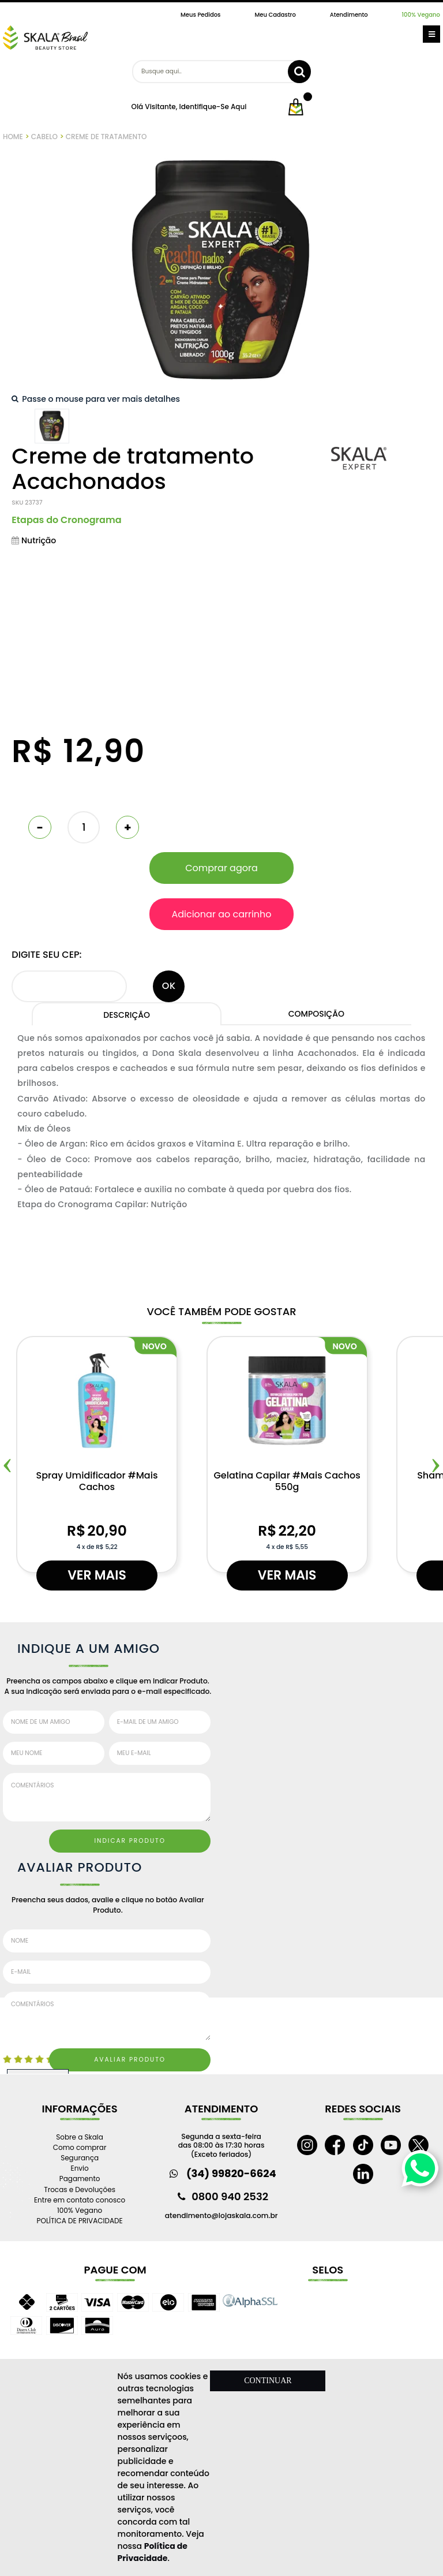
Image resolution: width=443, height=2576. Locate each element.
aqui (238, 106)
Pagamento (79, 2178)
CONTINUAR (267, 2380)
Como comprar (80, 2147)
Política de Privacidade (152, 2552)
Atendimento (349, 14)
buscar (299, 71)
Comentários (107, 1797)
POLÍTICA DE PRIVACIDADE (80, 2221)
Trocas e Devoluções (79, 2189)
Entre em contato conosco (79, 2200)
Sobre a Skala (79, 2137)
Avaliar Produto (130, 2059)
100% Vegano (421, 14)
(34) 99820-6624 (231, 2173)
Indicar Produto (130, 1840)
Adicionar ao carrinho (221, 914)
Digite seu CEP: (46, 954)
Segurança (80, 2158)
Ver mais (96, 1575)
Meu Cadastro (274, 14)
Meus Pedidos (200, 14)
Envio (80, 2168)
